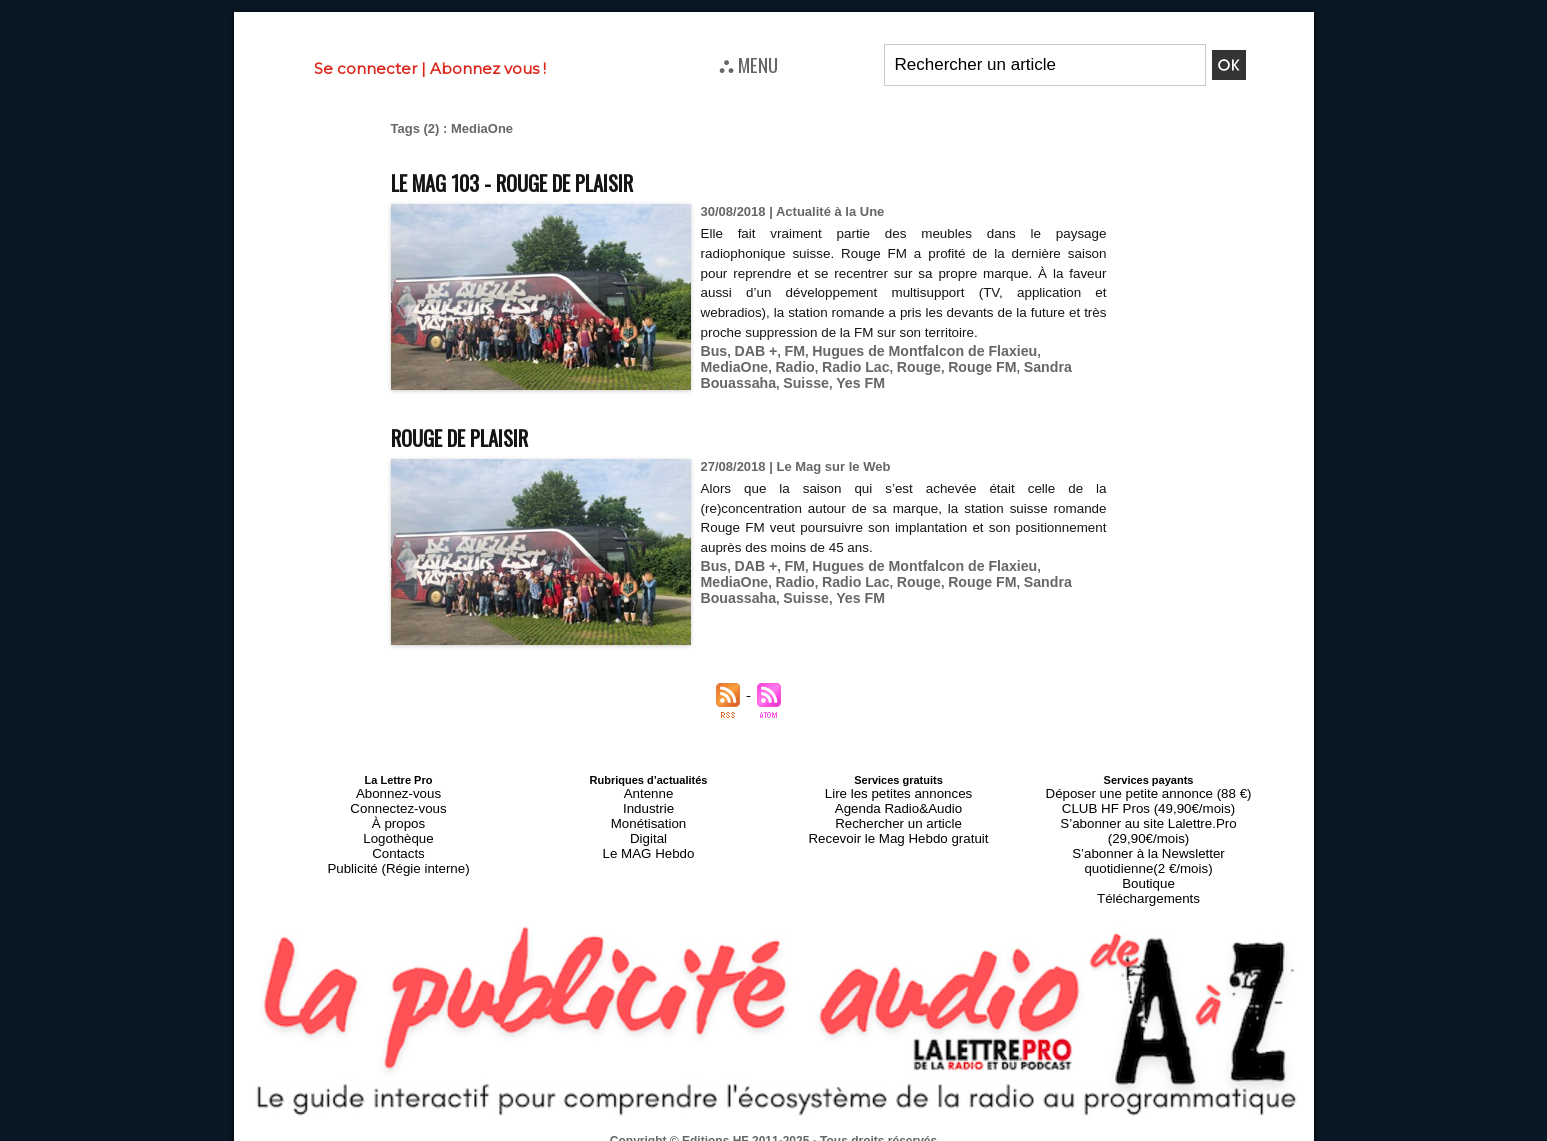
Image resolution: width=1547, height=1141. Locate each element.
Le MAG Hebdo (649, 839)
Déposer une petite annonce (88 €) (1148, 791)
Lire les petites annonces (899, 791)
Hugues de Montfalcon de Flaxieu (908, 349)
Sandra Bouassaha (989, 364)
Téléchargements (1148, 863)
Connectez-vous (399, 803)
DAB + (751, 349)
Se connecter (365, 68)
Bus (713, 349)
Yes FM (723, 379)
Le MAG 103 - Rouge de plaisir (541, 180)
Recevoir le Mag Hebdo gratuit (898, 827)
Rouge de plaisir (477, 434)
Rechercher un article (898, 815)
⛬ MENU (748, 64)
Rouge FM (892, 364)
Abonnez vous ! (488, 68)
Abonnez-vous (398, 791)
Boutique (1148, 851)
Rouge (833, 364)
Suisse (1076, 364)
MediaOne (1050, 349)
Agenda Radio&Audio (898, 803)
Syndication (822, 1132)
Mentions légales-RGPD (931, 1118)
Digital (648, 827)
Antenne (648, 791)
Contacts (398, 839)
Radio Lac (775, 364)
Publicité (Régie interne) (398, 851)
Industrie (648, 803)
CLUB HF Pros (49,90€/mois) (1148, 803)
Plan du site (724, 1132)
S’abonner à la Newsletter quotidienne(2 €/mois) (1149, 833)
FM (788, 349)
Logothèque (398, 827)
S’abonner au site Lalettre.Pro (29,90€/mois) (1149, 815)
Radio (719, 364)
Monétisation (648, 815)
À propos (398, 815)
